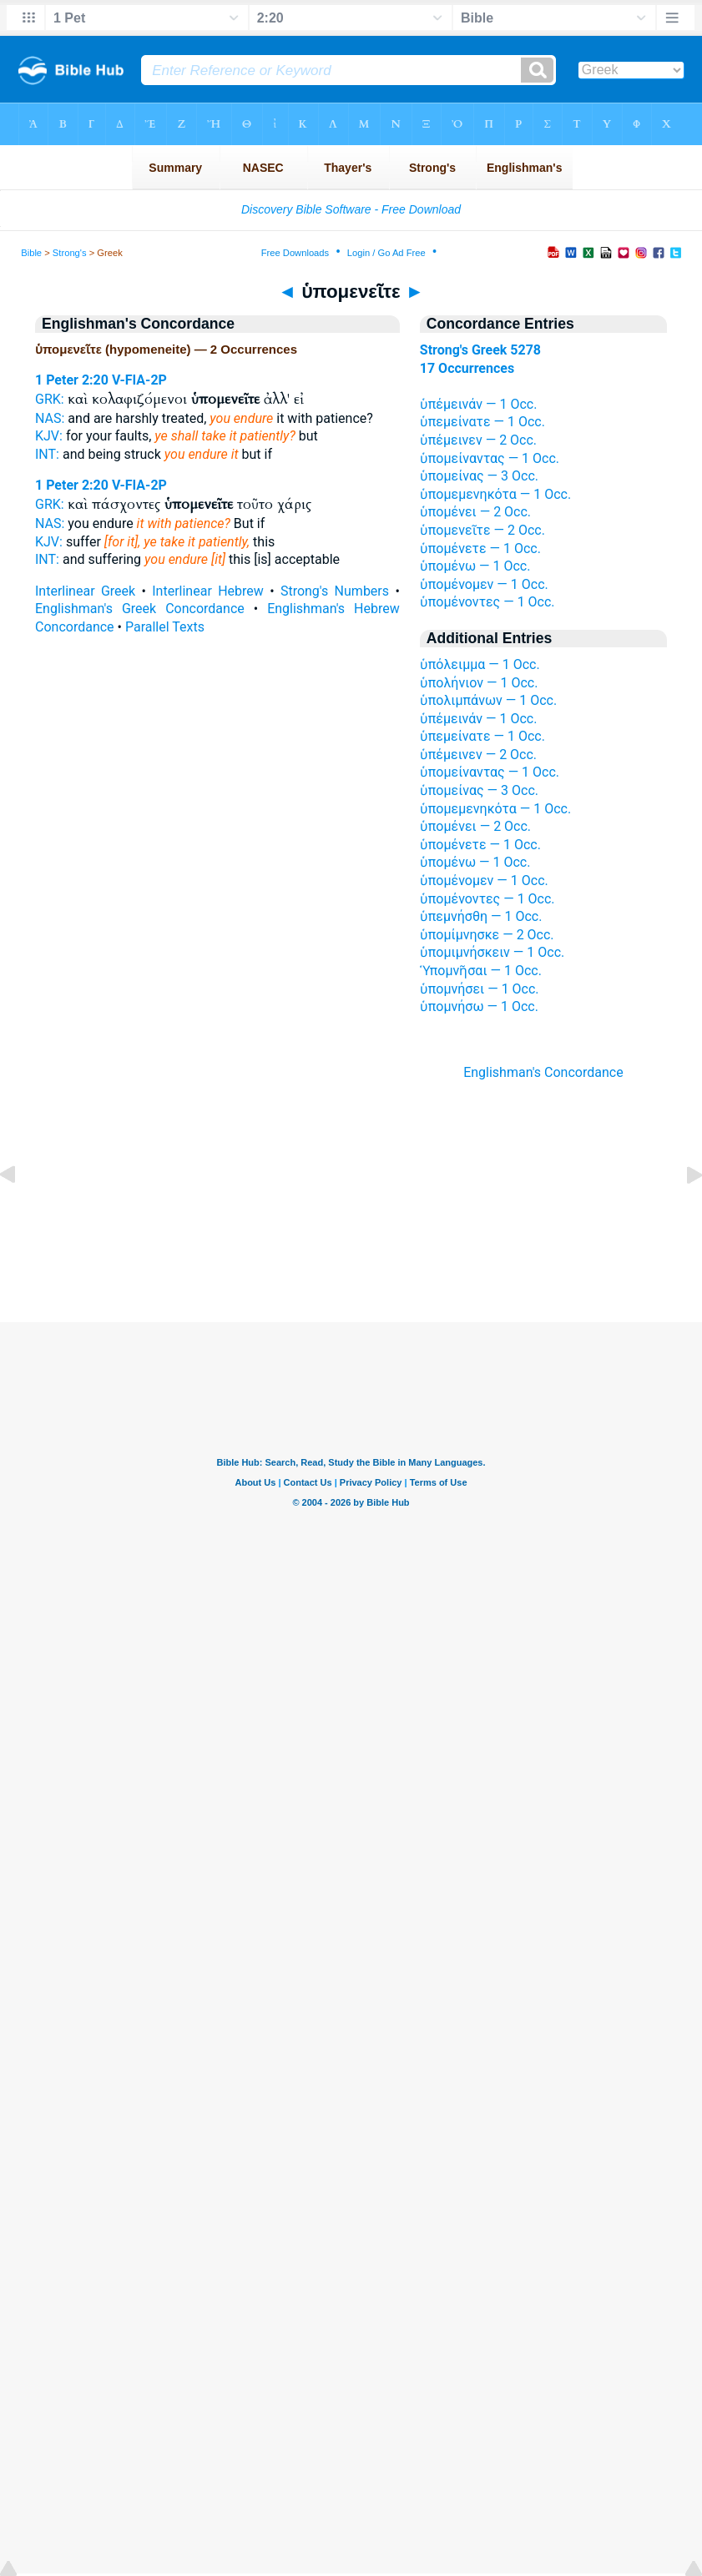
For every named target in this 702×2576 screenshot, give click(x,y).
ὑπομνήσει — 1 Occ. (479, 989)
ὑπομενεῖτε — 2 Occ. (482, 530)
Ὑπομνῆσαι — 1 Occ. (481, 971)
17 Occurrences (467, 368)
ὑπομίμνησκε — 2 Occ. (487, 935)
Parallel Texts (165, 627)
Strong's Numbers (334, 591)
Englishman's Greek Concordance (140, 608)
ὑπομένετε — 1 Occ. (480, 548)
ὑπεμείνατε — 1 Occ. (482, 422)
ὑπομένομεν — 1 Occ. (484, 584)
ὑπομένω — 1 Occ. (475, 566)
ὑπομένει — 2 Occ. (475, 512)
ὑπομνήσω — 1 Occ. (479, 1006)
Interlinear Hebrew (208, 591)
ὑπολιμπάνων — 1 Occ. (488, 700)
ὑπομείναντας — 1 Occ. (489, 458)
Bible (31, 253)
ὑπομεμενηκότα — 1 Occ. (495, 494)
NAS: (49, 418)
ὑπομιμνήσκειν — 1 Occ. (492, 952)
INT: (47, 454)
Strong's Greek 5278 (480, 350)
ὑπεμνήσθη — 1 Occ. (481, 916)
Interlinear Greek (85, 591)
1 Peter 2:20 (72, 380)
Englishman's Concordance (543, 1072)
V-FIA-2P (139, 380)
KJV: (49, 436)
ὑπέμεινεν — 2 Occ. (478, 440)
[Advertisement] (351, 1220)
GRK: (49, 399)
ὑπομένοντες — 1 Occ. (487, 602)
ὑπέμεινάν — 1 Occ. (479, 404)
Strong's (70, 253)
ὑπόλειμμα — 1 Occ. (480, 664)
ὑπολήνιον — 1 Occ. (479, 683)
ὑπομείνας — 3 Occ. (479, 476)
